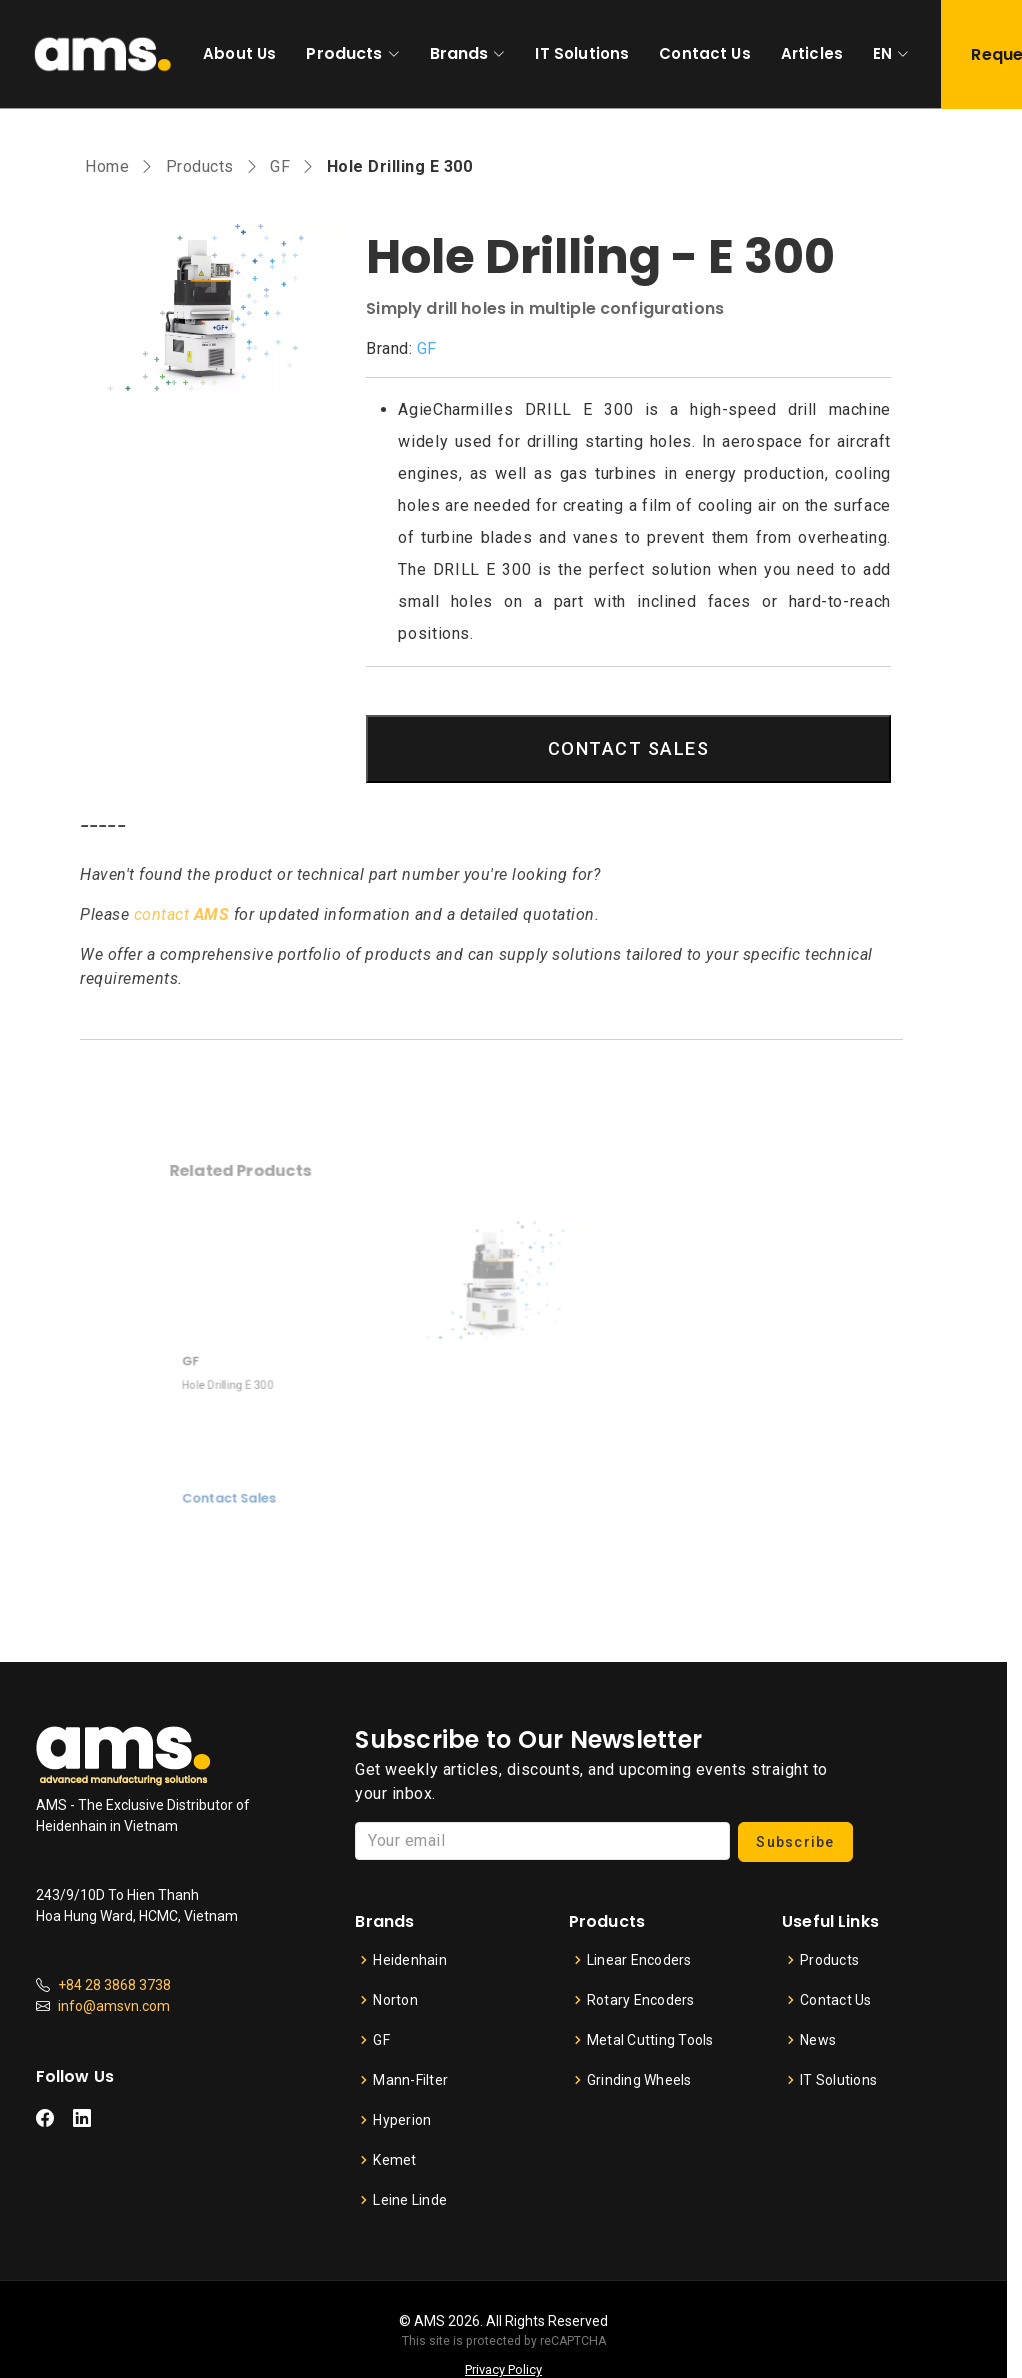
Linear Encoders (639, 1960)
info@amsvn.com (114, 2006)
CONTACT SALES (629, 748)
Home (107, 166)
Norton (395, 2000)
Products (344, 53)
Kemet (394, 2160)
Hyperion (402, 2120)
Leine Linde (410, 2200)
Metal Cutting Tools (650, 2040)
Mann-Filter (410, 2080)
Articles (812, 53)
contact (182, 914)
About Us (239, 53)
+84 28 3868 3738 (114, 1985)
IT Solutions (582, 53)
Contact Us (705, 53)
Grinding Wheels (639, 2080)
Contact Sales (274, 1475)
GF (280, 166)
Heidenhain (410, 1960)
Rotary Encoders (641, 2000)
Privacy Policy (503, 2369)
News (818, 2040)
